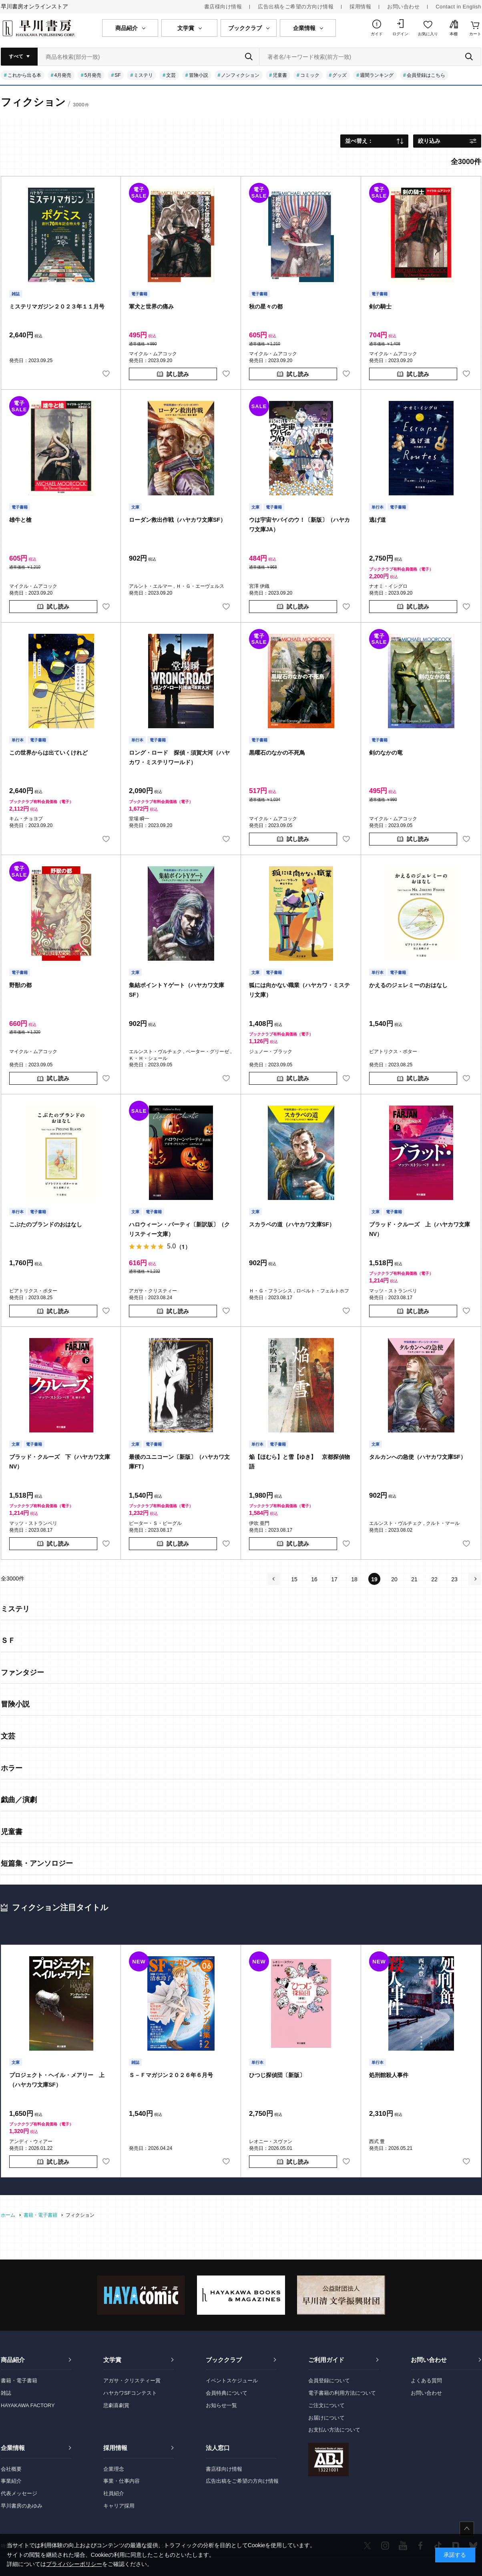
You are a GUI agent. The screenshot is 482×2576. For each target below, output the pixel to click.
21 (414, 1579)
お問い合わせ (403, 7)
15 (294, 1579)
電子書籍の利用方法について (342, 2393)
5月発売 (93, 75)
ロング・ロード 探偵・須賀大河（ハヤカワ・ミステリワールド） (179, 757)
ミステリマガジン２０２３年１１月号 (56, 306)
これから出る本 (24, 75)
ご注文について (326, 2405)
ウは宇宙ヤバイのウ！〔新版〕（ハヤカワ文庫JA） (299, 525)
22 (434, 1579)
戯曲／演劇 (19, 1800)
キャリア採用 (119, 2506)
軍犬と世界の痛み (151, 306)
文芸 (171, 75)
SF (117, 75)
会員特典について (226, 2393)
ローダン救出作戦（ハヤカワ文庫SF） (177, 520)
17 (334, 1579)
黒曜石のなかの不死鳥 (277, 752)
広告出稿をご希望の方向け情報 (295, 7)
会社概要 (11, 2469)
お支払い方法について (334, 2430)
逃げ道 (377, 520)
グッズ (339, 75)
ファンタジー (22, 1673)
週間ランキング (377, 75)
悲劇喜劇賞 (116, 2405)
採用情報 (360, 7)
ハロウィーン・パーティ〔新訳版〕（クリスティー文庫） (179, 1229)
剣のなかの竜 (386, 752)
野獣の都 (20, 985)
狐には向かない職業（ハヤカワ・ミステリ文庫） (299, 990)
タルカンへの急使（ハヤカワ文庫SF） (417, 1457)
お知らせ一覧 (221, 2405)
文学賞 (112, 2359)
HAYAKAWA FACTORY (28, 2405)
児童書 (280, 75)
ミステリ (143, 75)
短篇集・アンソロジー (37, 1863)
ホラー (11, 1768)
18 (354, 1579)
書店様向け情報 (223, 7)
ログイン (400, 34)
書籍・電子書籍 (19, 2381)
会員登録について (329, 2381)
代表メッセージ (19, 2493)
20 (394, 1579)
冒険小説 (198, 75)
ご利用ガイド (326, 2359)
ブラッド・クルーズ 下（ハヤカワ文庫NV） (59, 1462)
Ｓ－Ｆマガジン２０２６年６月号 (171, 2075)
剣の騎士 (380, 306)
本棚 (454, 34)
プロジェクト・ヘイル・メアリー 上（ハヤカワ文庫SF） (56, 2080)
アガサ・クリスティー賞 (132, 2381)
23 (454, 1579)
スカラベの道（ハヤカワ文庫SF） (292, 1224)
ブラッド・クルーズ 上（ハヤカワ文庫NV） (419, 1229)
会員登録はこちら (426, 75)
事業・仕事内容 (121, 2481)
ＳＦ (8, 1641)
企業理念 (113, 2469)
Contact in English (458, 7)
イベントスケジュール (232, 2381)
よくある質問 (426, 2381)
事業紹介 (11, 2481)
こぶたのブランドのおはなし (45, 1224)
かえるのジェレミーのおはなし (408, 985)
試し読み (178, 374)
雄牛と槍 (20, 520)
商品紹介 (13, 2359)
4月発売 (62, 75)
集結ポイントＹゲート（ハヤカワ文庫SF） (176, 990)
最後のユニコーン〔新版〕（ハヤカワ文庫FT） (179, 1462)
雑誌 (6, 2393)
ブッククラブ (224, 2359)
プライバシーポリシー (74, 2564)
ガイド (377, 34)
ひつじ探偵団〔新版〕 (277, 2075)
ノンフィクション (240, 75)
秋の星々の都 (266, 306)
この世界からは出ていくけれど (48, 752)
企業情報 (13, 2447)
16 (314, 1579)
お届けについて (326, 2418)
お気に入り (428, 34)
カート (475, 34)
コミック (309, 75)
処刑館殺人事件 (388, 2075)
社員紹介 (113, 2493)
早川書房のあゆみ (21, 2506)
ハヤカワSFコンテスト (130, 2393)
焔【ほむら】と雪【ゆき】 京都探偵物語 (299, 1462)
